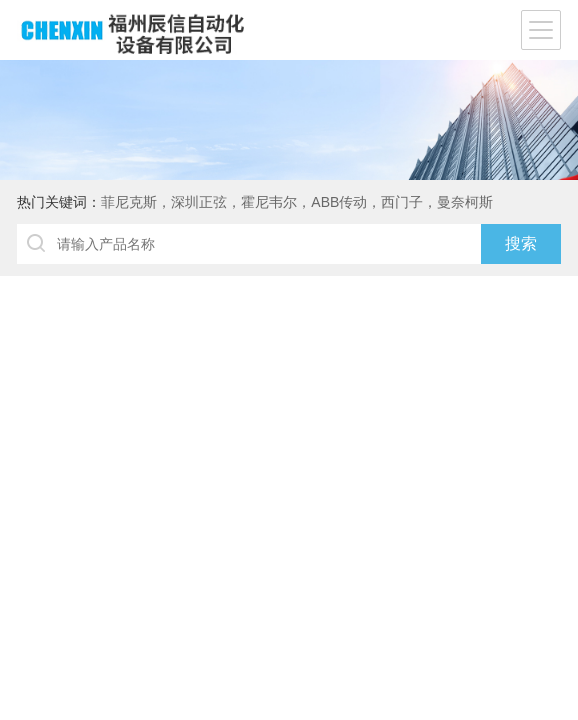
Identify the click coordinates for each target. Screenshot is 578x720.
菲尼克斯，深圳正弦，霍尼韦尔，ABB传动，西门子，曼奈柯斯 (297, 202)
